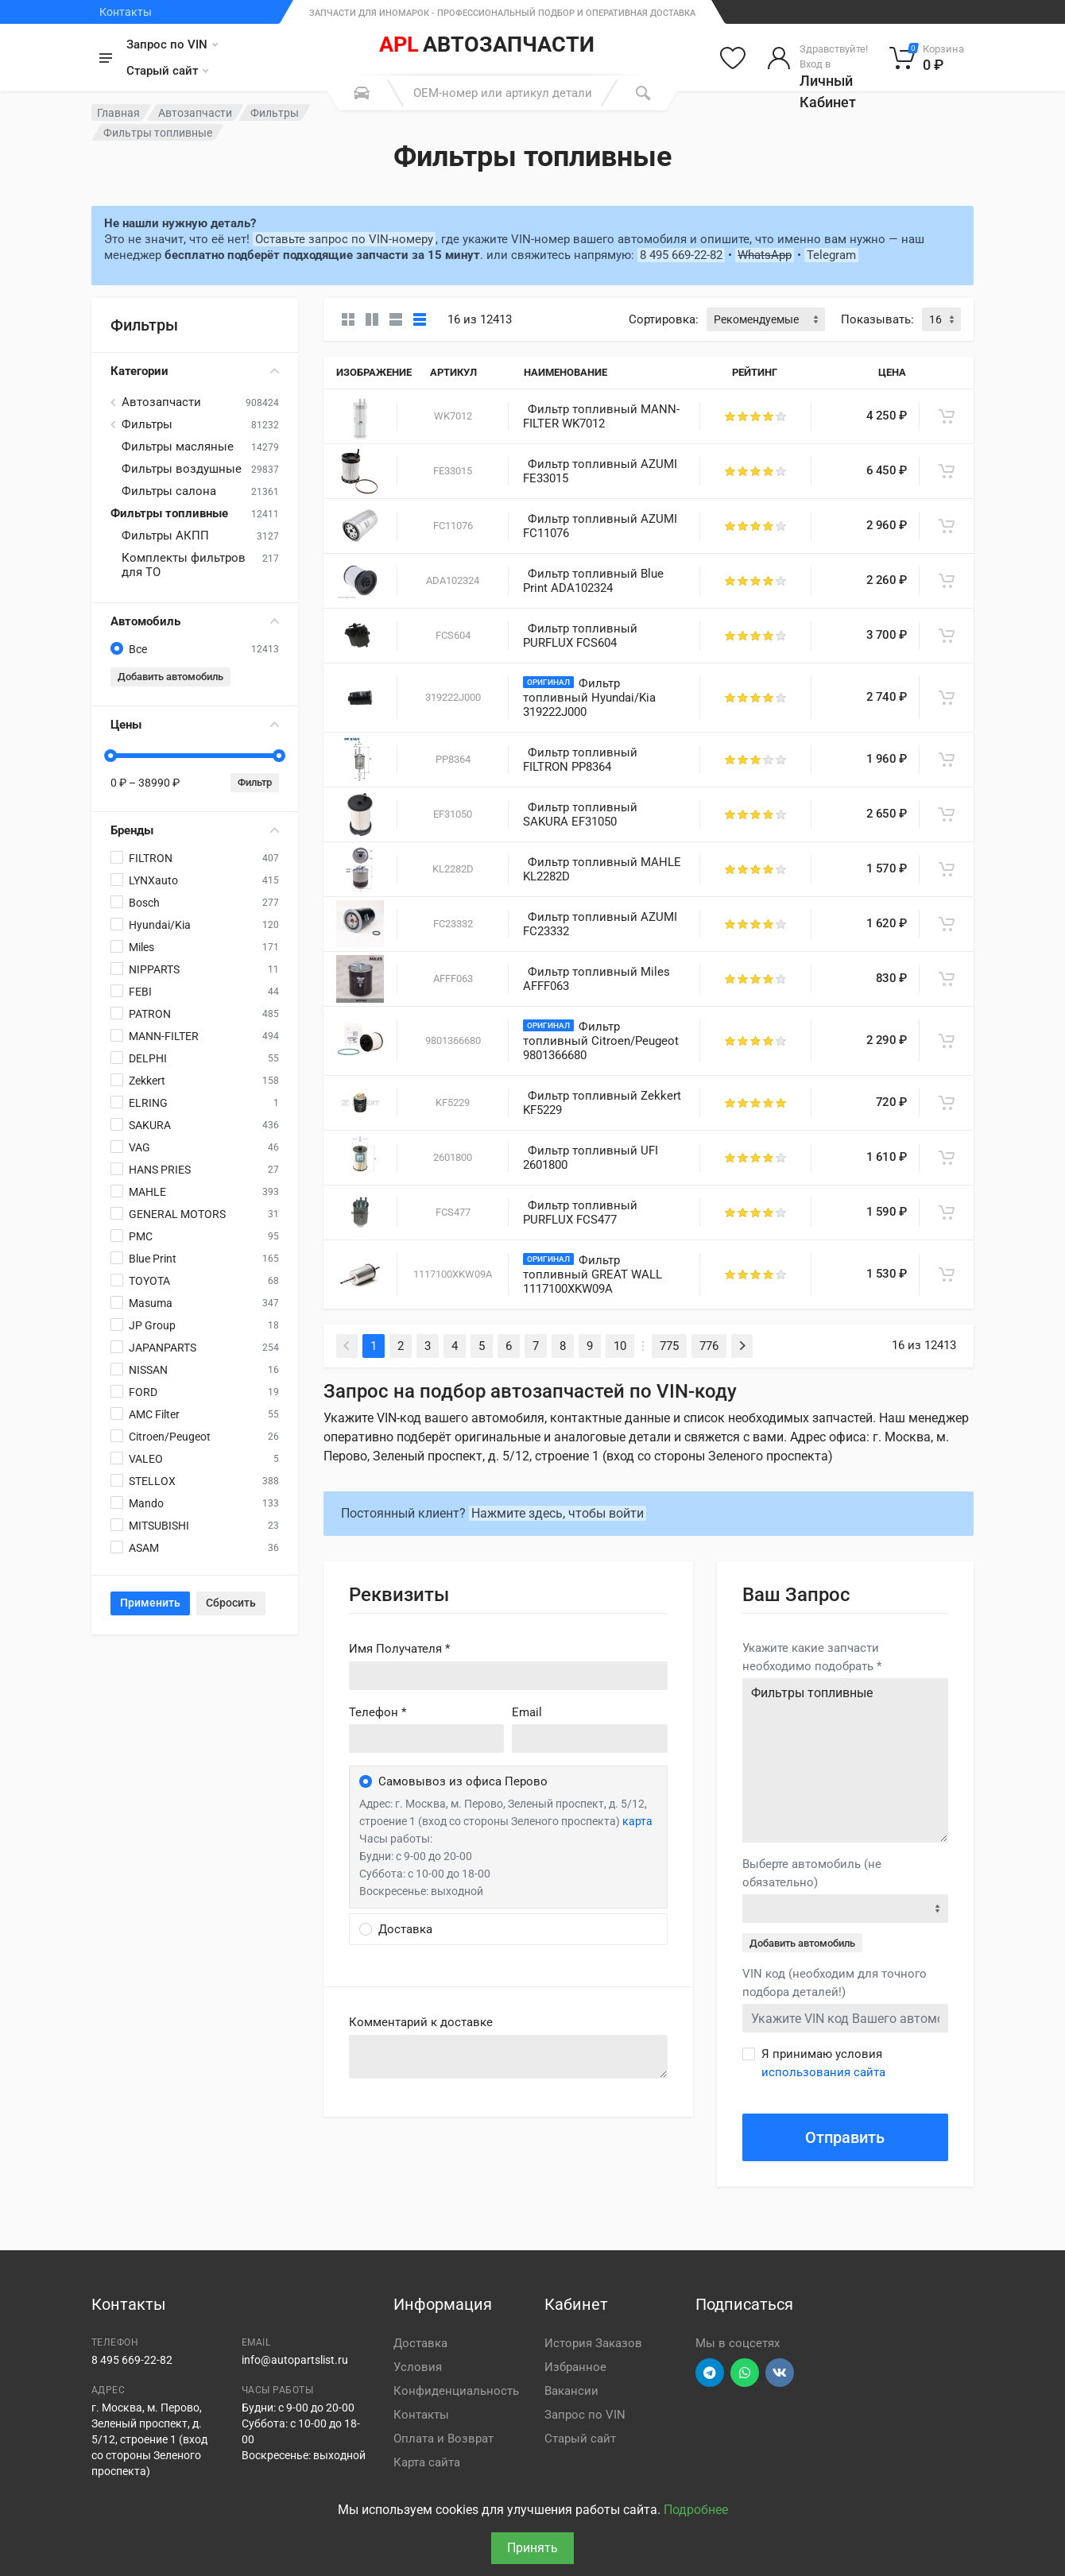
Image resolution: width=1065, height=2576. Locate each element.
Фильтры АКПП (165, 535)
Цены (194, 724)
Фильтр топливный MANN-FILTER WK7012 (601, 416)
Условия (417, 2367)
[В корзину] (946, 416)
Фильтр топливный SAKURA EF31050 (580, 814)
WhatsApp (765, 255)
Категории (194, 371)
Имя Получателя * (399, 1649)
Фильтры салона (169, 491)
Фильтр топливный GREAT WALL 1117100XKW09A (592, 1274)
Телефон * (377, 1712)
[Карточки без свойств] (348, 319)
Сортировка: (664, 319)
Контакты (125, 11)
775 (669, 1346)
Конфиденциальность (456, 2391)
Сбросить (231, 1602)
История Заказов (593, 2343)
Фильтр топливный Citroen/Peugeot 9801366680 (601, 1040)
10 (620, 1346)
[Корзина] (927, 58)
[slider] (110, 755)
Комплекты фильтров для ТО (184, 565)
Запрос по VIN (172, 44)
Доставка (420, 2343)
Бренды (194, 830)
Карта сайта (426, 2462)
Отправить (845, 2137)
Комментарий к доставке (421, 2022)
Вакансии (571, 2391)
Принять (532, 2547)
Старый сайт (167, 71)
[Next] (742, 1346)
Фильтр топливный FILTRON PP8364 (580, 759)
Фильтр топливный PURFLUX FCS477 (580, 1212)
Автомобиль (194, 621)
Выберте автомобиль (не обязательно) (811, 1873)
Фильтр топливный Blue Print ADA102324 (593, 581)
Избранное (575, 2367)
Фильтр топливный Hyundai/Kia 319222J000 (589, 697)
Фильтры (274, 112)
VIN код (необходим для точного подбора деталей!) (834, 1983)
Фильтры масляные (178, 446)
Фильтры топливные (169, 513)
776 (708, 1346)
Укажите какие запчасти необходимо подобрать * (811, 1657)
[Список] (396, 319)
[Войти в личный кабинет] (817, 58)
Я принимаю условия (823, 2063)
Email (527, 1712)
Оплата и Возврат (443, 2438)
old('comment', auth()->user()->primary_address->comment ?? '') (508, 2057)
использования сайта (823, 2072)
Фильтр (255, 782)
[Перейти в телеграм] (709, 2372)
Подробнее (696, 2509)
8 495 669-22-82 (681, 255)
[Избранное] (732, 58)
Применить (150, 1602)
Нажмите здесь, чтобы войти (557, 1513)
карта (637, 1821)
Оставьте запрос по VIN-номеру (344, 239)
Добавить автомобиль (170, 677)
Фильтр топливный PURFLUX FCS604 (580, 635)
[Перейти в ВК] (779, 2372)
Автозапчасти (195, 112)
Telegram (831, 255)
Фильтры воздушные (182, 469)
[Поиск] (643, 92)
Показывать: (877, 319)
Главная (118, 112)
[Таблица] (420, 319)
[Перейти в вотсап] (744, 2372)
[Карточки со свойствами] (372, 319)
